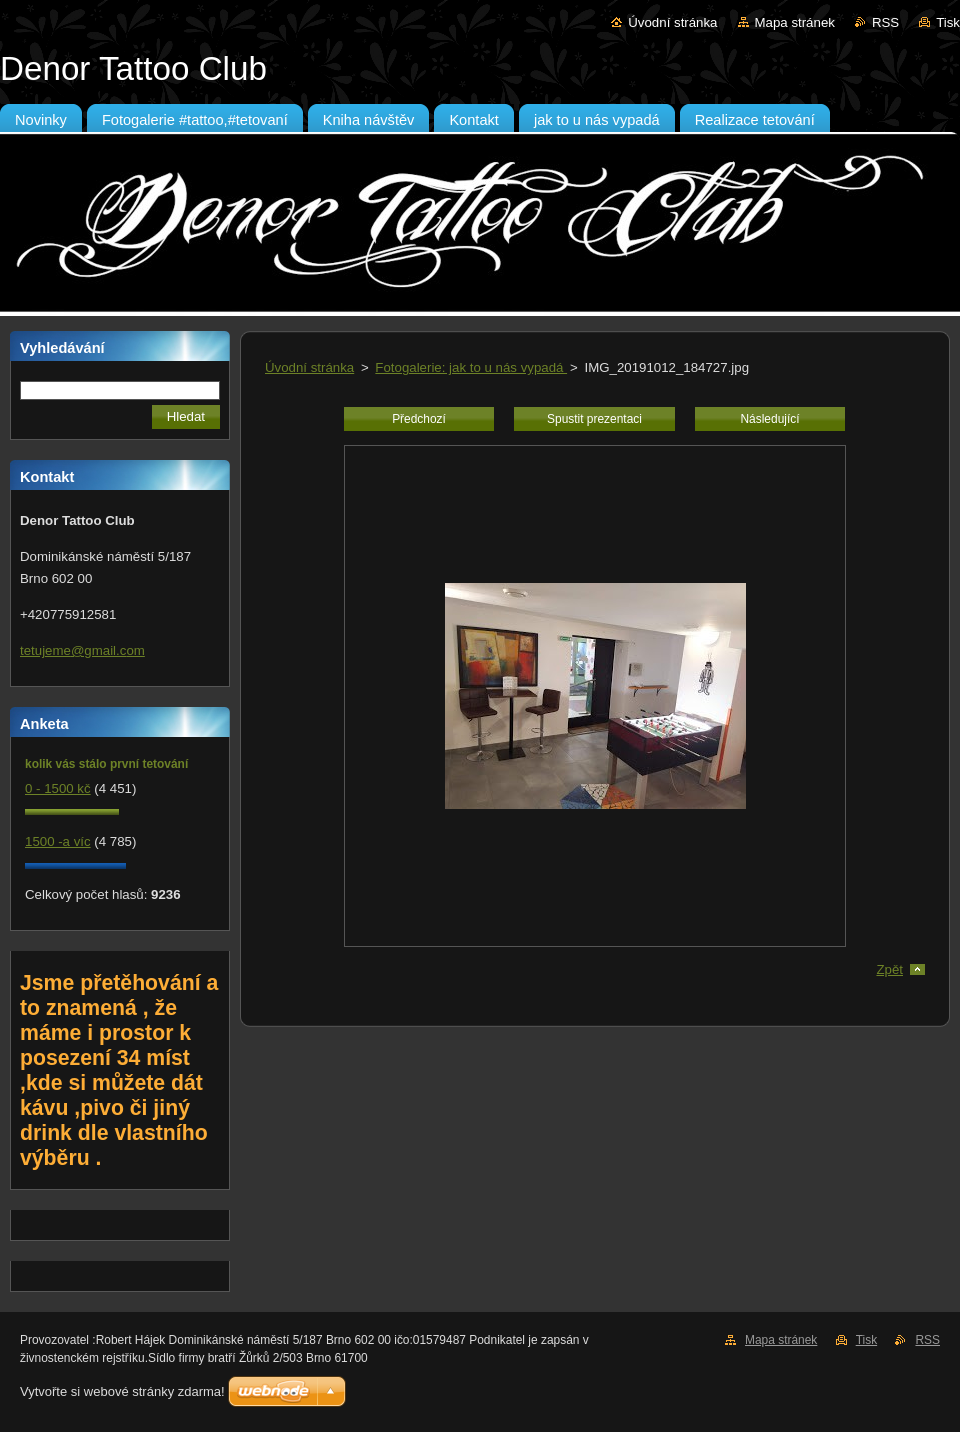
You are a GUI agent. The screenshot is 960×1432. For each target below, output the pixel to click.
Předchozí (419, 419)
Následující (769, 419)
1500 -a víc (58, 841)
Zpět (889, 969)
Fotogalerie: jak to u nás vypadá (471, 367)
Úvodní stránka (672, 22)
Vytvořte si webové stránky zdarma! (122, 1391)
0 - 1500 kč (58, 788)
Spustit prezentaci (594, 419)
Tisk (948, 22)
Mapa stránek (795, 22)
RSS (885, 22)
